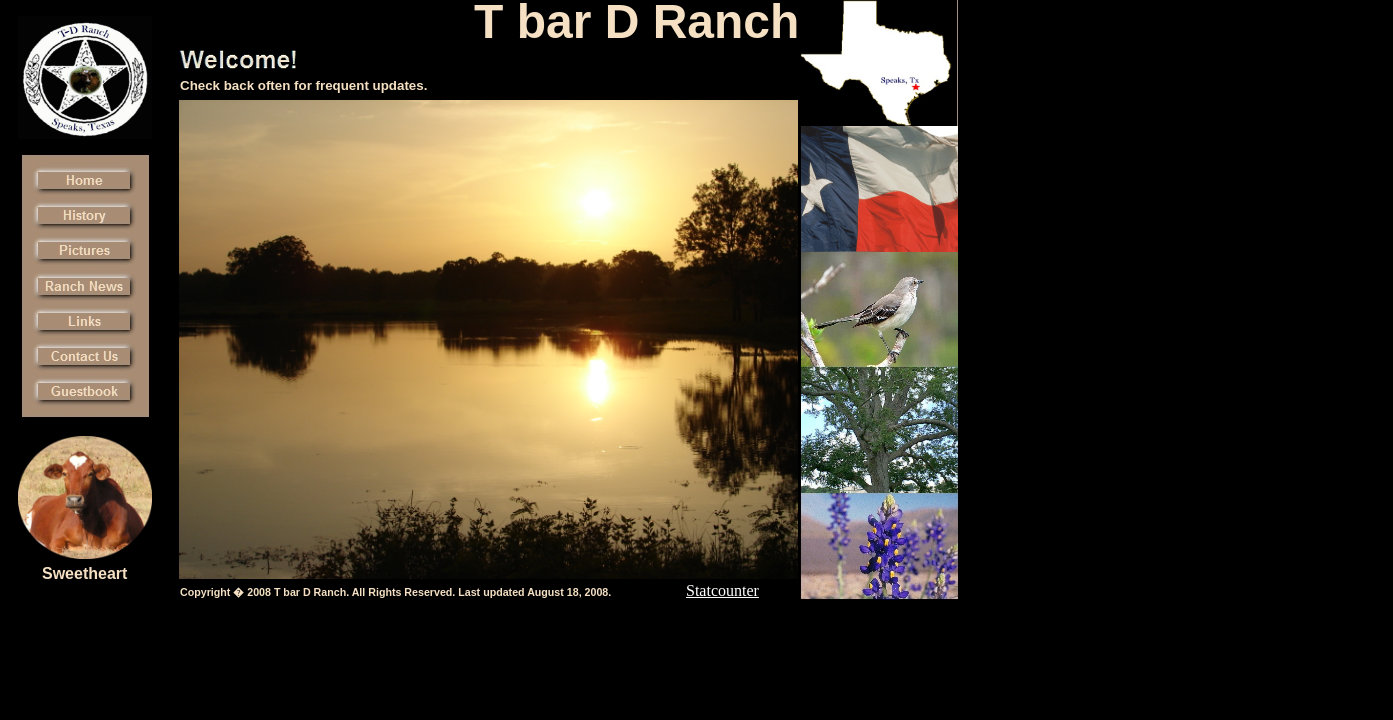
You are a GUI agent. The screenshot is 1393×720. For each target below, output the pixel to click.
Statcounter (722, 590)
